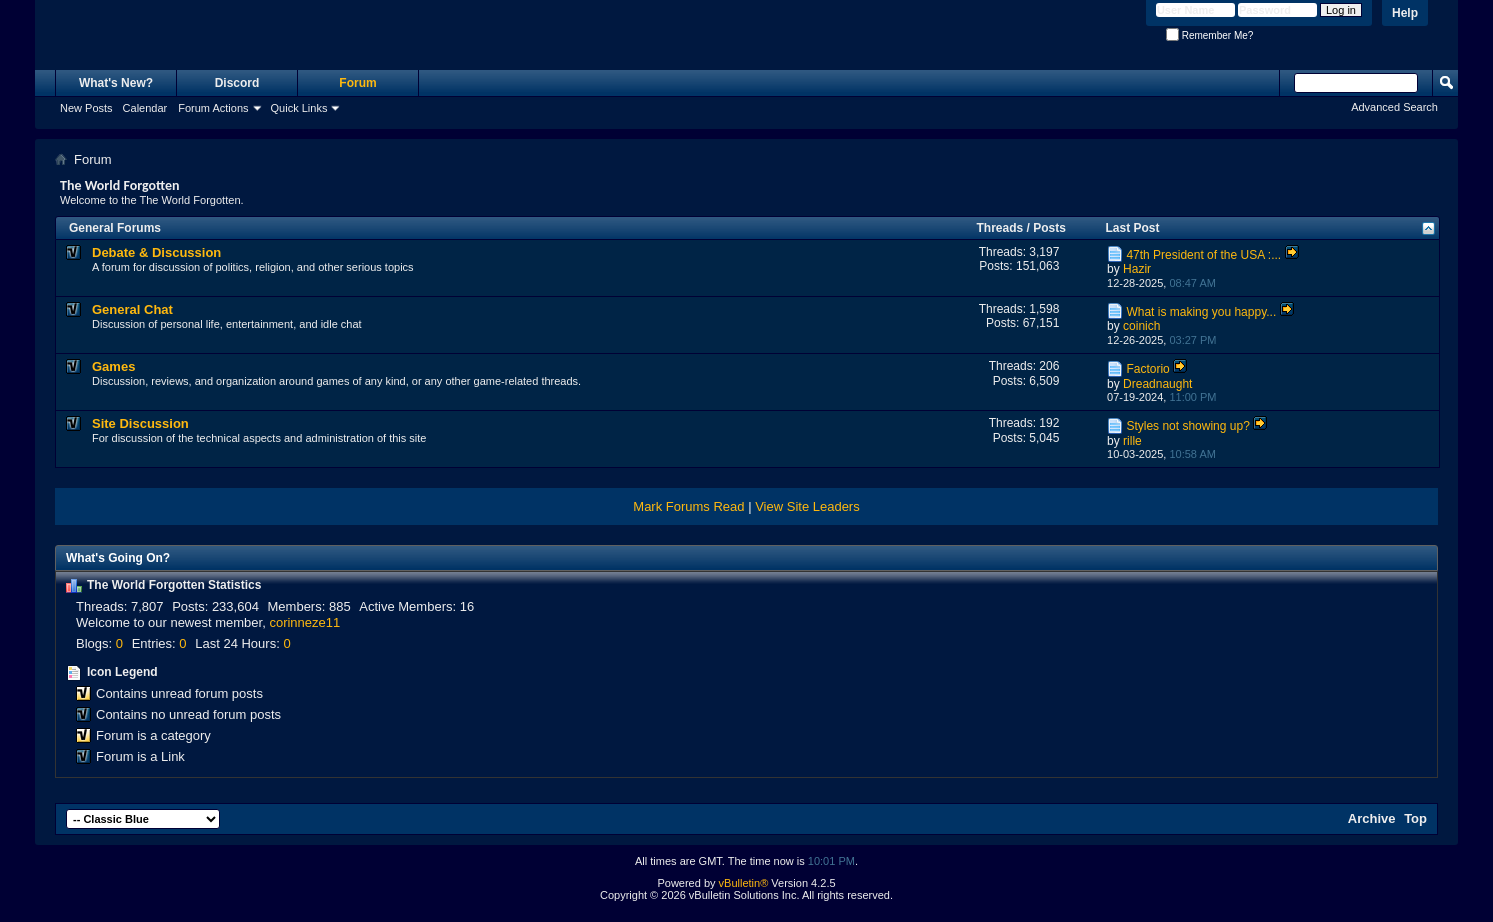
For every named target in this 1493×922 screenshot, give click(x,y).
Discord (237, 83)
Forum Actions (213, 108)
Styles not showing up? (1187, 426)
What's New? (116, 83)
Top (1415, 818)
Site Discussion (140, 423)
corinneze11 (304, 622)
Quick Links (299, 108)
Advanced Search (1394, 107)
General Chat (132, 309)
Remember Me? (1209, 35)
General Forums (115, 228)
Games (113, 366)
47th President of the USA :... (1203, 255)
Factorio (1147, 369)
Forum (357, 83)
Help (1405, 13)
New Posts (86, 108)
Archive (1372, 818)
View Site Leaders (807, 506)
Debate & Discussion (156, 252)
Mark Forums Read (688, 506)
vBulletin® (744, 883)
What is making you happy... (1201, 312)
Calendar (145, 108)
